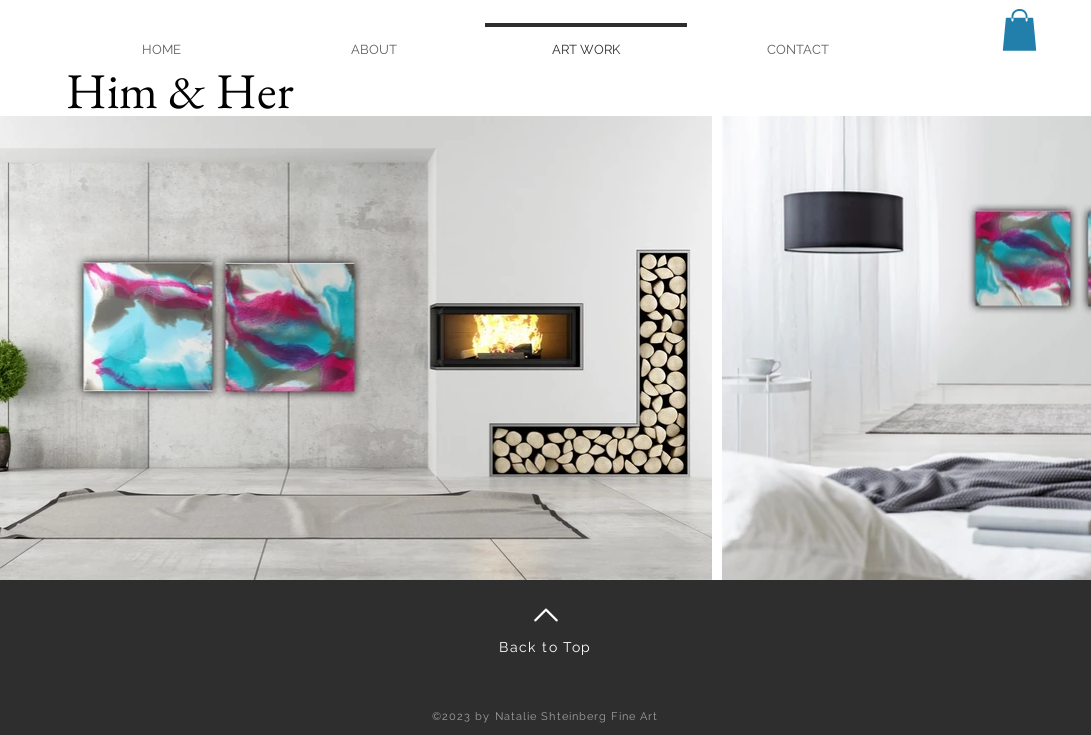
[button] (1019, 30)
